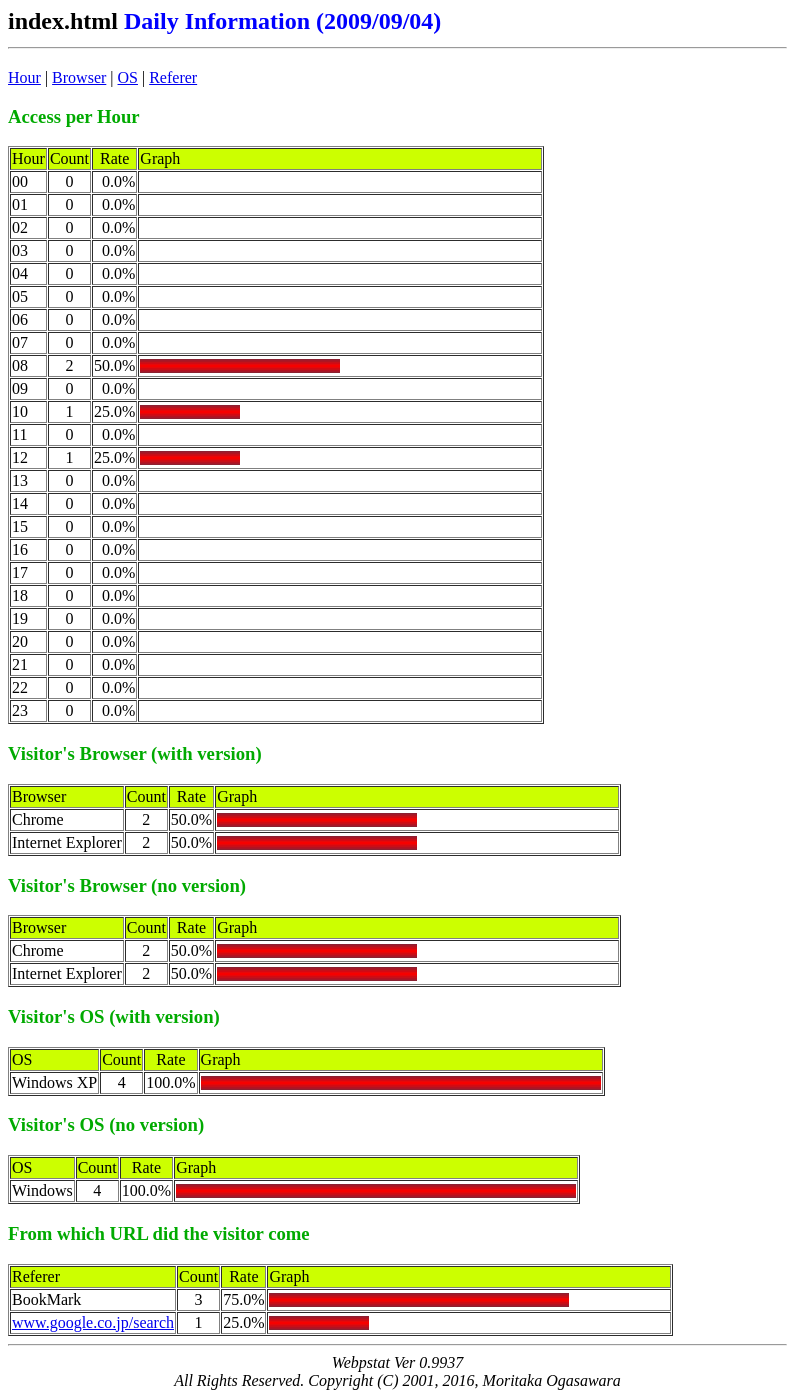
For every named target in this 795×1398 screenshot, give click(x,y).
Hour (24, 77)
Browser (79, 77)
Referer (173, 77)
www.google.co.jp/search (93, 1322)
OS (128, 77)
